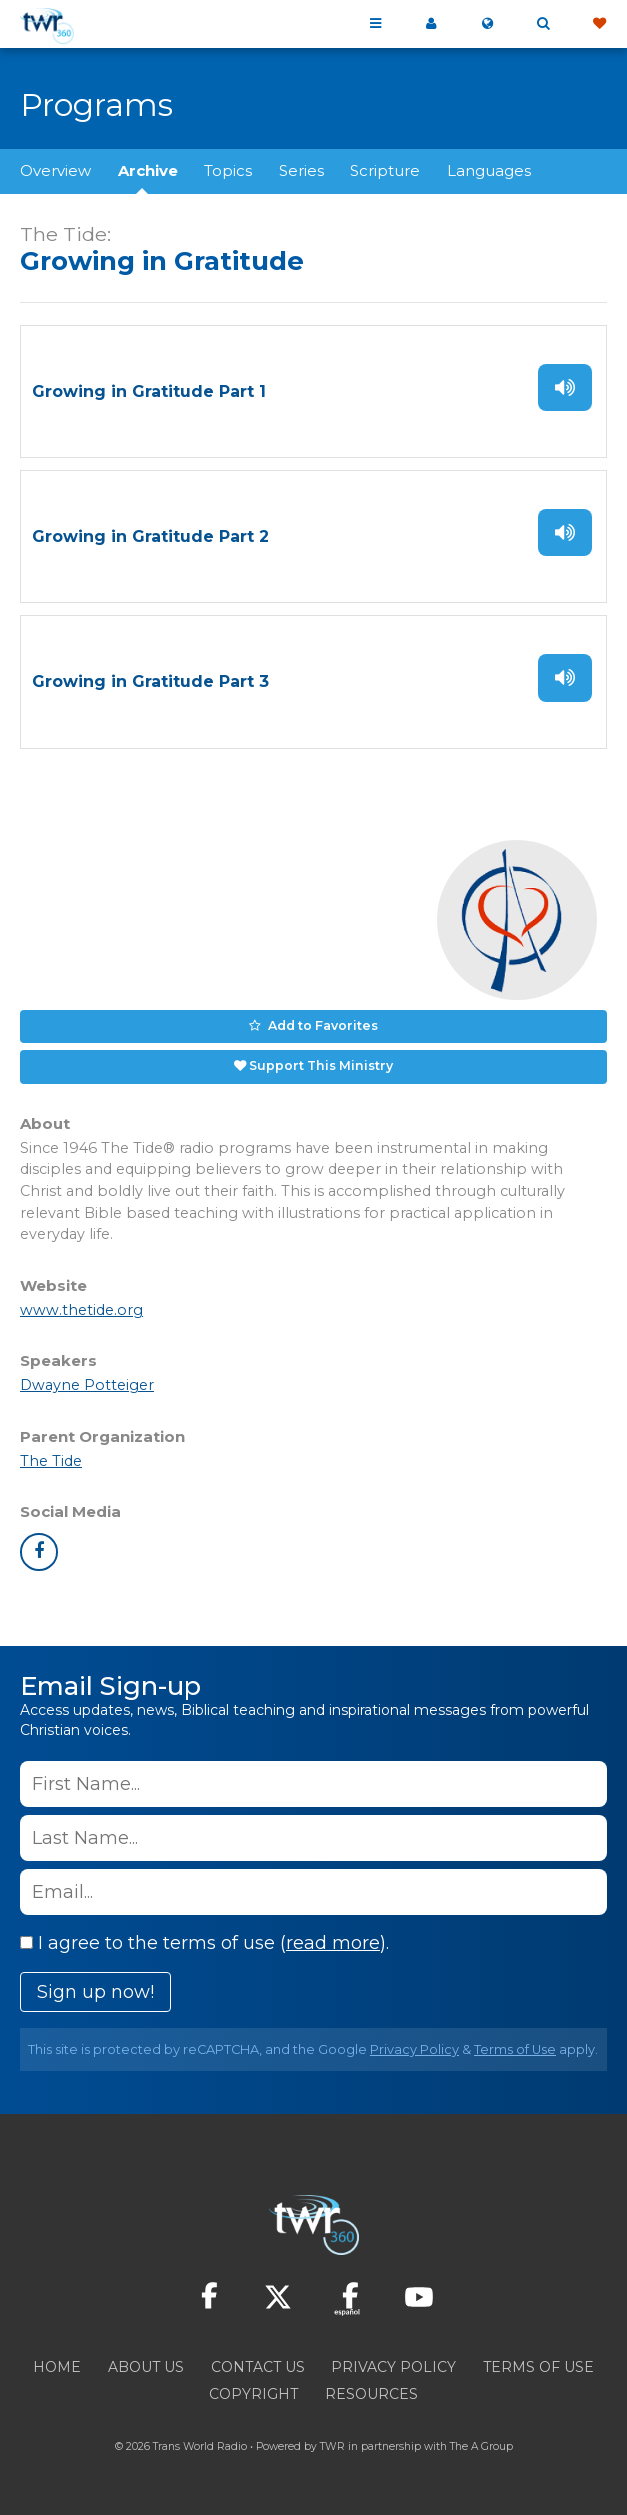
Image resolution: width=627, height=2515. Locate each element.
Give (599, 24)
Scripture (385, 170)
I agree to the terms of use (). (204, 1943)
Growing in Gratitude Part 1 (149, 391)
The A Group (481, 2446)
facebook (39, 1552)
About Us (146, 2367)
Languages (489, 170)
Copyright (253, 2394)
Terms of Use (515, 2049)
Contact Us (258, 2367)
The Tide (51, 1461)
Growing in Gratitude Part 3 (150, 681)
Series (301, 170)
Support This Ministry (321, 1065)
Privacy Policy (414, 2049)
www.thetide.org (81, 1310)
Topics (228, 170)
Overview (55, 170)
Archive (148, 170)
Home (57, 2367)
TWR (332, 2446)
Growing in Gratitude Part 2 (150, 536)
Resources (371, 2394)
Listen (565, 387)
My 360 (431, 24)
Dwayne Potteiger (87, 1385)
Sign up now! (95, 1992)
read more (333, 1943)
